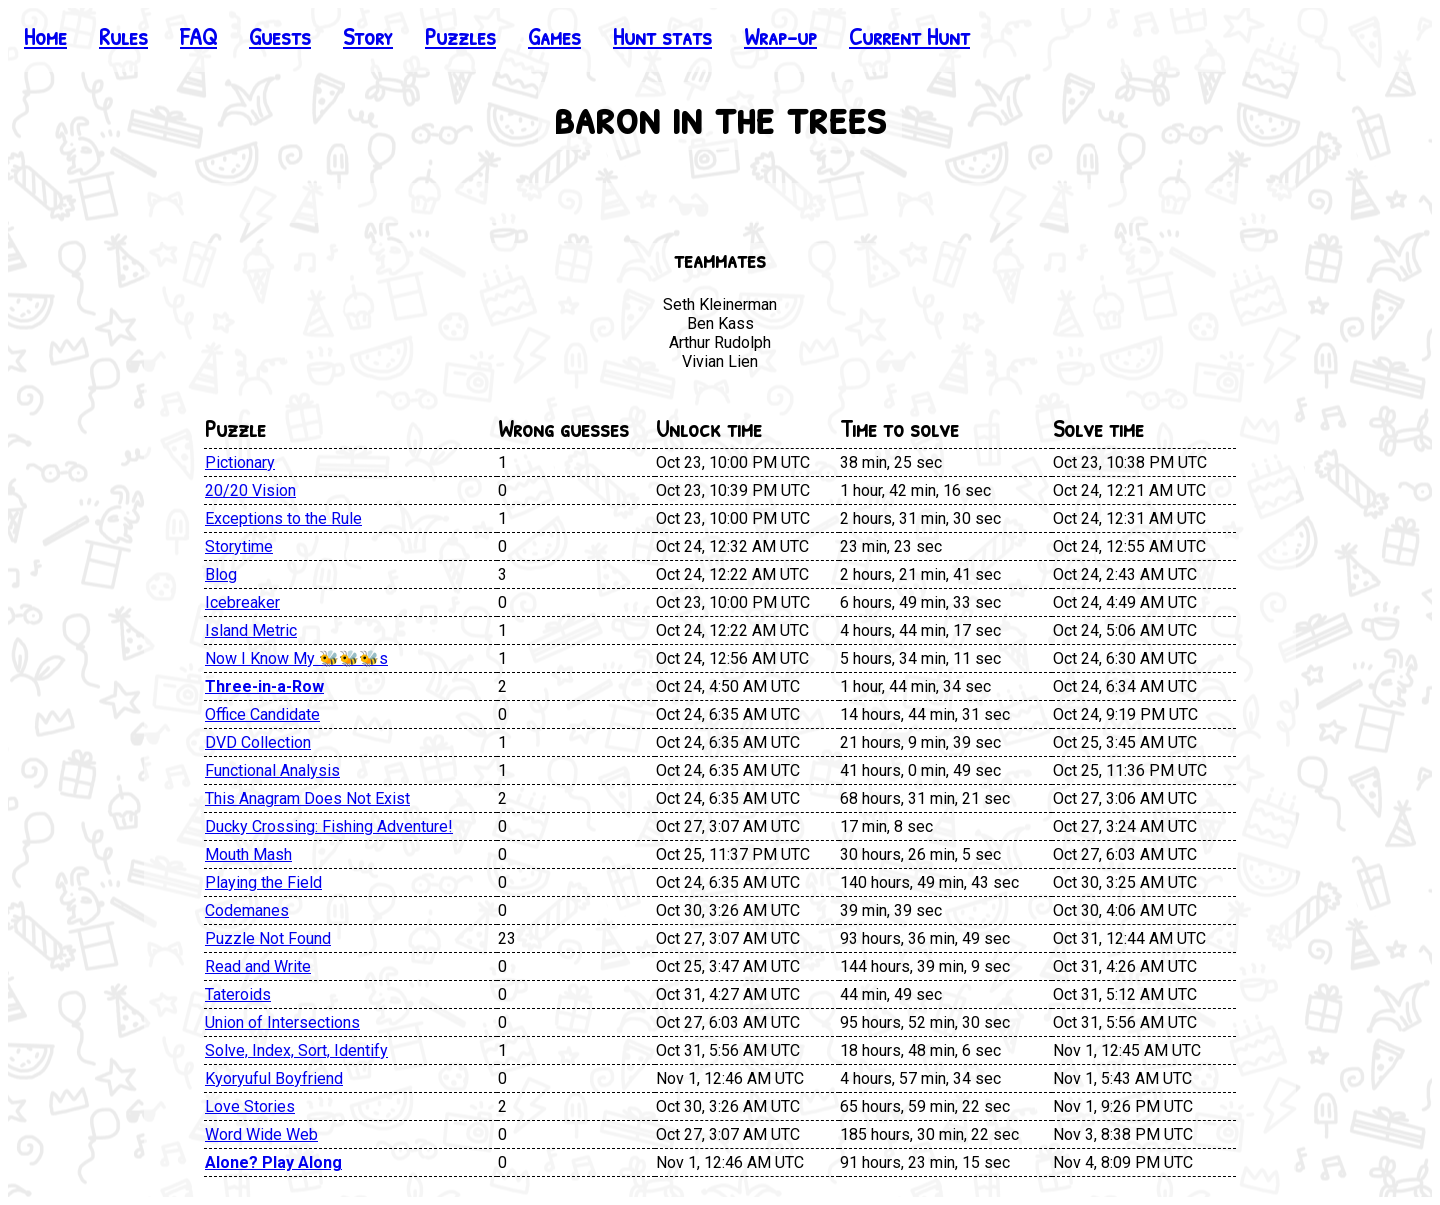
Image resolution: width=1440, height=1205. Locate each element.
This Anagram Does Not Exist (307, 798)
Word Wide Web (261, 1134)
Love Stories (250, 1106)
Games (554, 36)
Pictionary (240, 462)
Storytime (239, 546)
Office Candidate (262, 714)
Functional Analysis (272, 770)
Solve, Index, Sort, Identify (296, 1050)
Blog (221, 574)
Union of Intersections (282, 1022)
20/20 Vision (250, 490)
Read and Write (258, 966)
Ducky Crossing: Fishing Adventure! (329, 826)
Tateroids (238, 994)
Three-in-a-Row (264, 686)
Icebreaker (242, 602)
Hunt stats (662, 36)
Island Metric (251, 630)
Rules (123, 36)
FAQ (198, 36)
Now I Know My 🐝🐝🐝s (296, 658)
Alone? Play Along (273, 1162)
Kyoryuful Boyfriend (274, 1078)
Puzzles (460, 36)
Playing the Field (263, 882)
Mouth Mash (248, 854)
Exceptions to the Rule (283, 518)
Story (368, 36)
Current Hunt (909, 36)
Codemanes (247, 910)
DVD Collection (258, 742)
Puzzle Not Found (268, 938)
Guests (280, 36)
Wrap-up (780, 36)
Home (45, 36)
